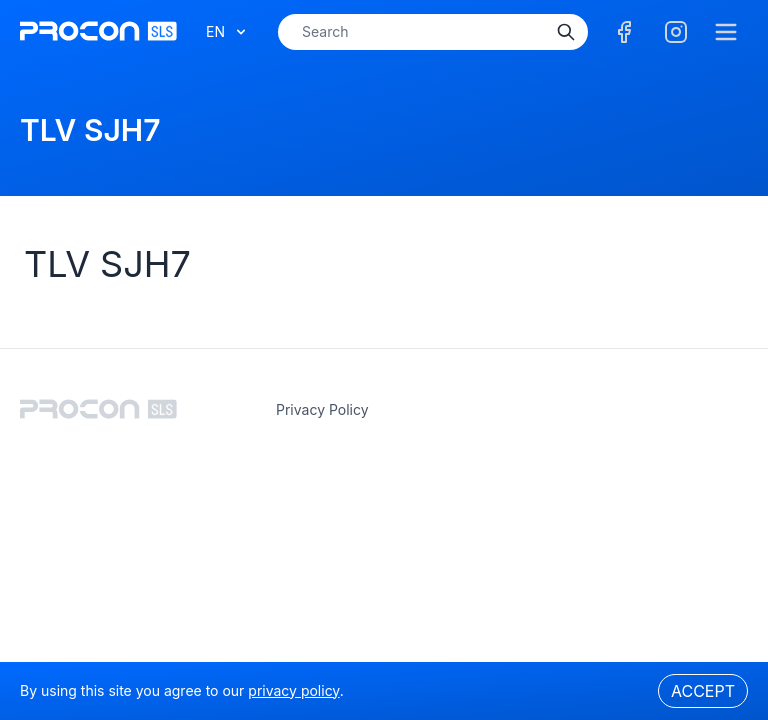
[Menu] (726, 32)
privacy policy (322, 409)
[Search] (566, 32)
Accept (703, 691)
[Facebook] (624, 32)
